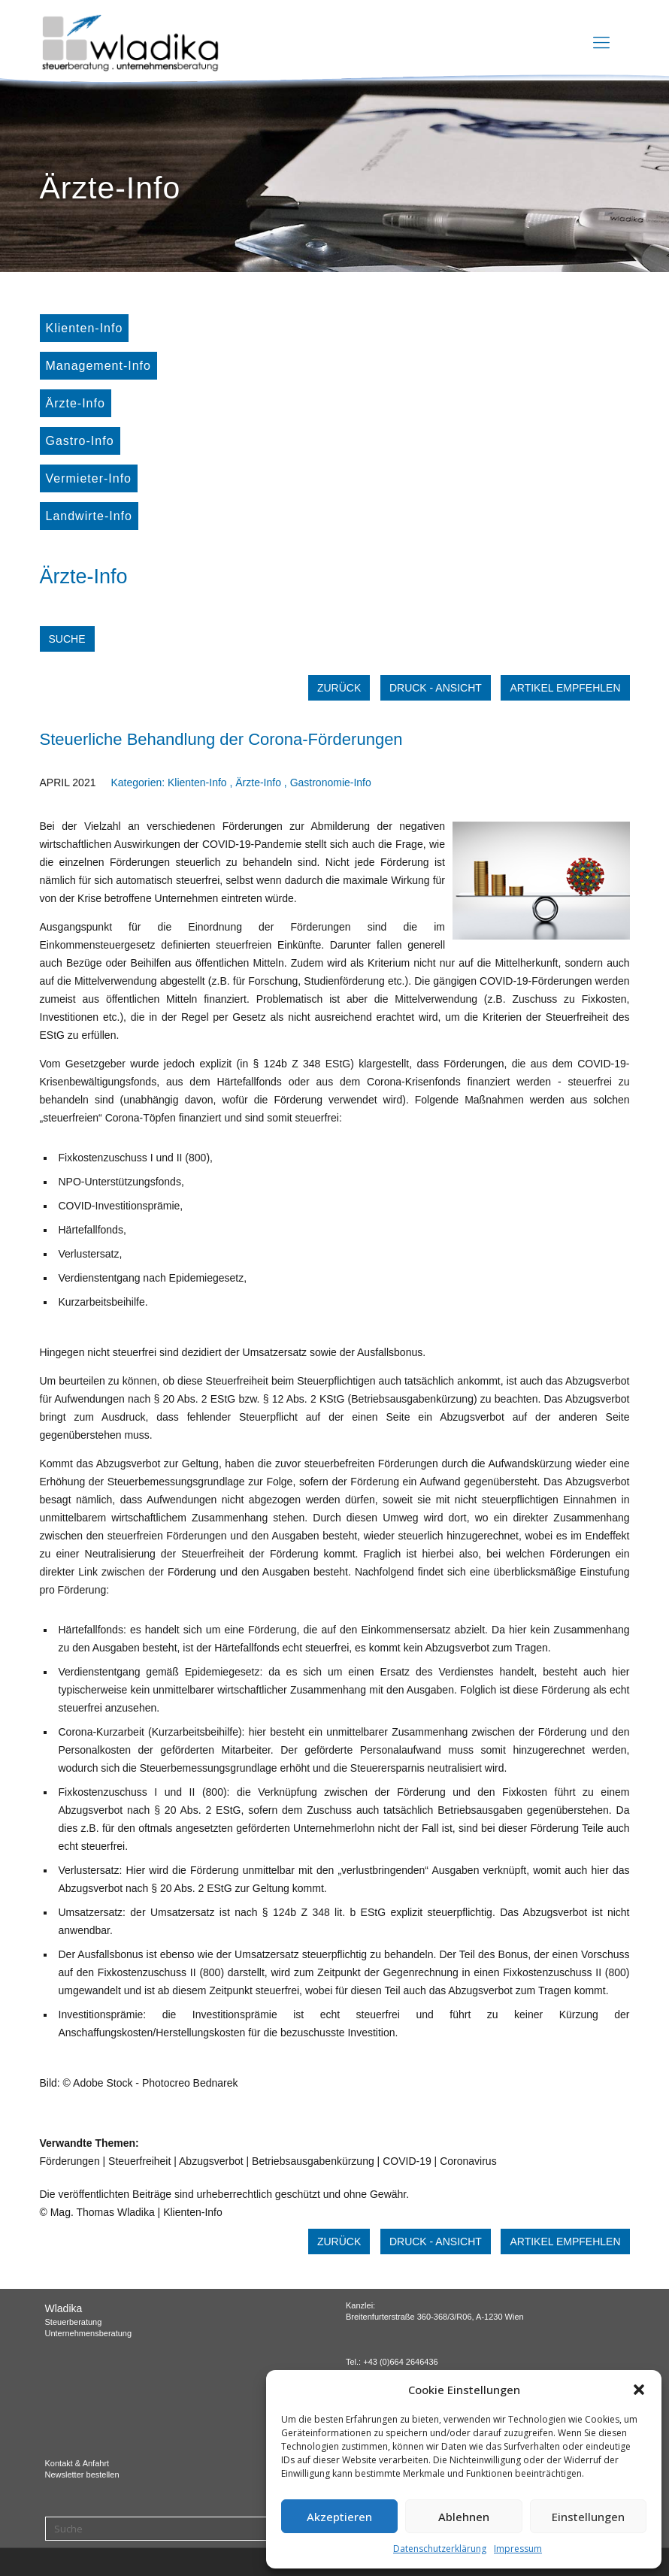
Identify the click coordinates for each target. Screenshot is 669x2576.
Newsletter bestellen (82, 2474)
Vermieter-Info (89, 478)
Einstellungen (588, 2516)
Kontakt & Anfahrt (77, 2463)
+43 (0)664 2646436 (400, 2361)
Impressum (518, 2548)
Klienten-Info (84, 328)
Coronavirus (468, 2161)
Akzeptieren (339, 2516)
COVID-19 (407, 2161)
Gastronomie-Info (330, 782)
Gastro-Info (80, 440)
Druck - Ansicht (435, 688)
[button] (638, 2389)
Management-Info (98, 365)
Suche (67, 639)
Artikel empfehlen (565, 688)
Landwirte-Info (89, 516)
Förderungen (70, 2161)
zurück (339, 688)
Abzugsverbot (211, 2161)
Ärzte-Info (75, 403)
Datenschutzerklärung (439, 2548)
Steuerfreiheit (139, 2161)
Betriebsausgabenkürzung (313, 2161)
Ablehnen (463, 2516)
